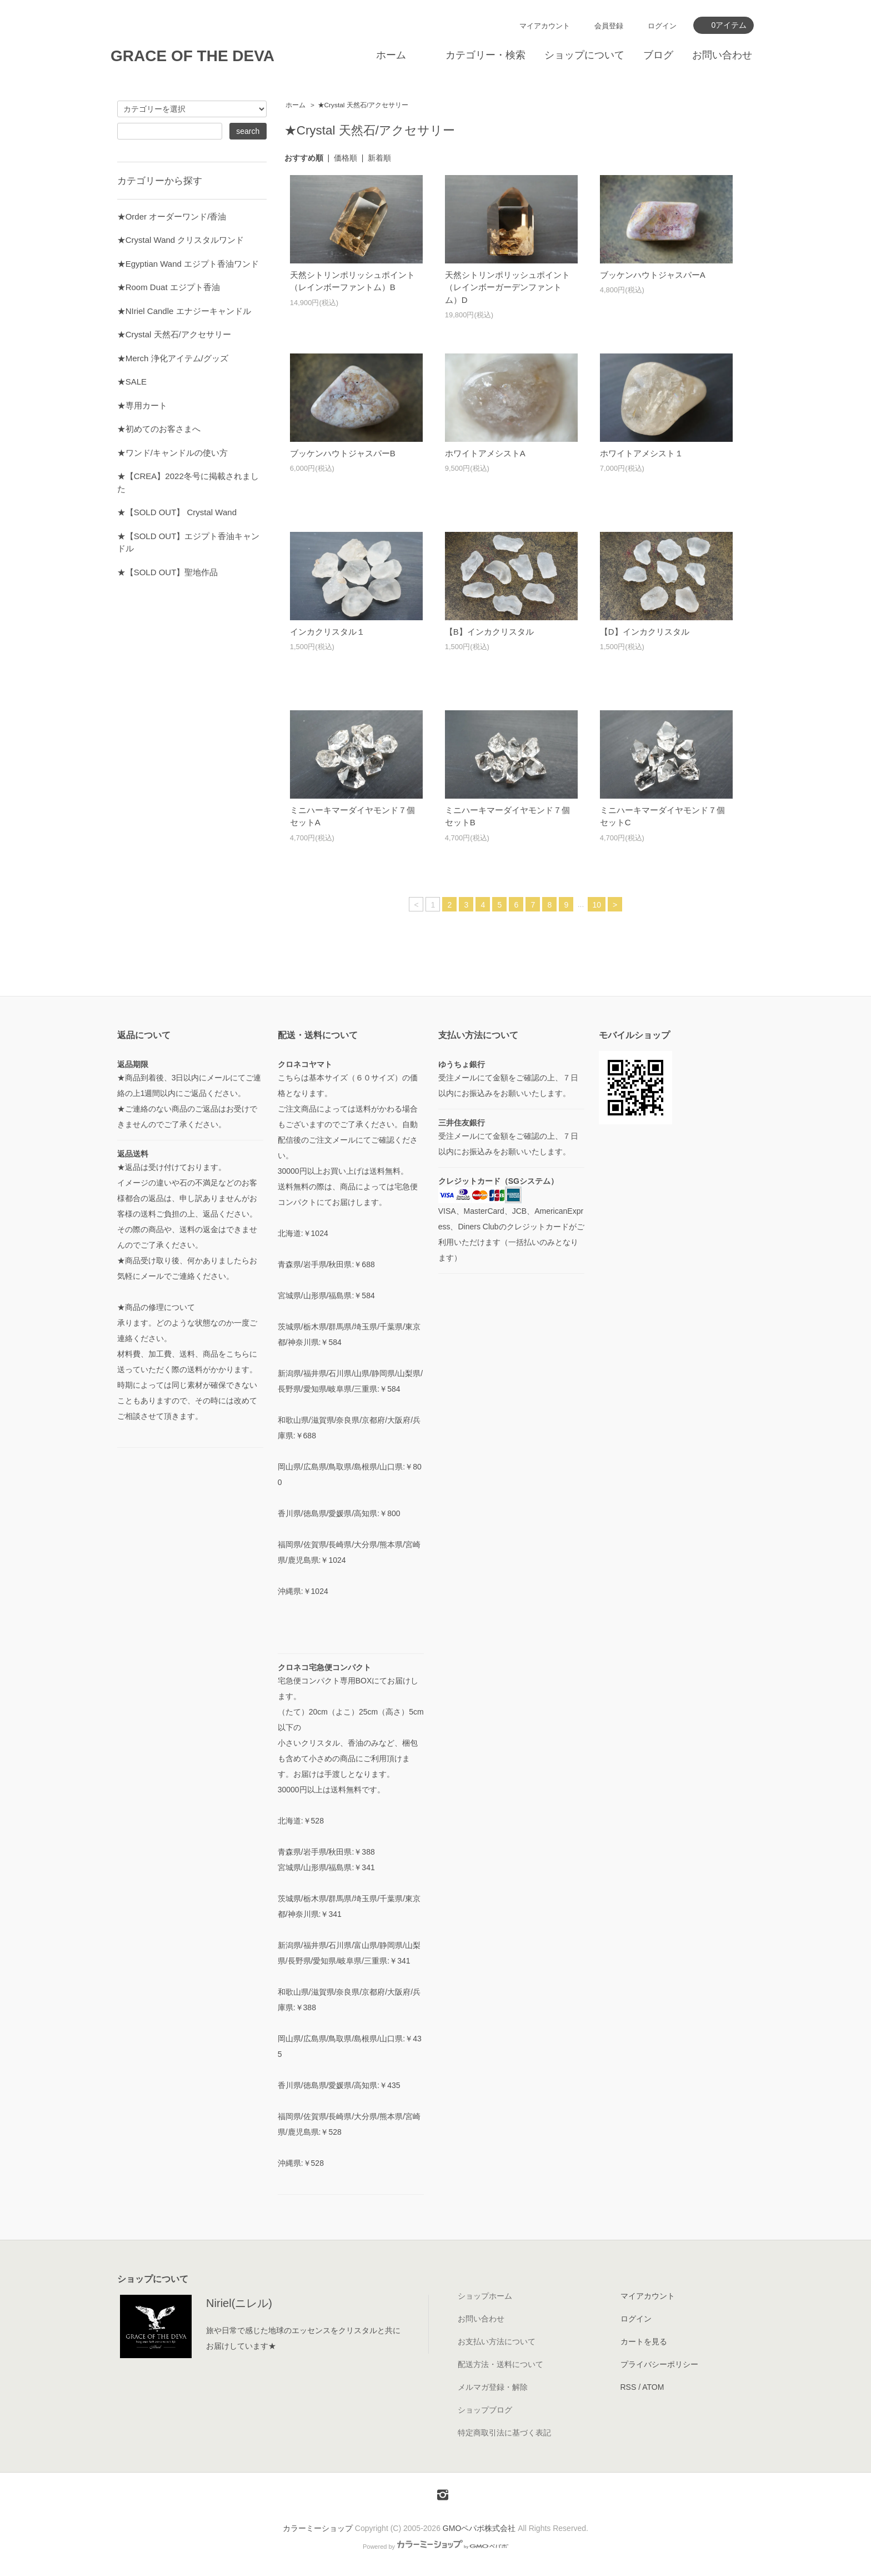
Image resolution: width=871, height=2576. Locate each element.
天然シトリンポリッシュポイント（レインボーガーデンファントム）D (507, 287)
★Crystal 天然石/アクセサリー (363, 105)
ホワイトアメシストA (485, 453)
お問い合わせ (722, 55)
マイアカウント (544, 26)
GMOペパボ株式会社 (479, 2528)
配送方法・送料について (500, 2364)
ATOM (653, 2387)
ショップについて (584, 55)
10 (596, 904)
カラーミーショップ (318, 2528)
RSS (628, 2387)
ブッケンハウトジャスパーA (652, 275)
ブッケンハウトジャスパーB (343, 453)
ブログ (658, 55)
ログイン (662, 26)
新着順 (379, 157)
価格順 (345, 157)
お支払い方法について (496, 2341)
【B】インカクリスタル (489, 631)
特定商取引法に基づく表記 (504, 2432)
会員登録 (608, 26)
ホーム (391, 55)
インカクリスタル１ (327, 631)
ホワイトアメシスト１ (641, 453)
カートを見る (643, 2341)
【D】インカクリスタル (644, 631)
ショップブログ (485, 2409)
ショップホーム (485, 2295)
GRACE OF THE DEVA (192, 55)
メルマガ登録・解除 (493, 2387)
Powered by (435, 2546)
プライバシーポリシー (659, 2364)
